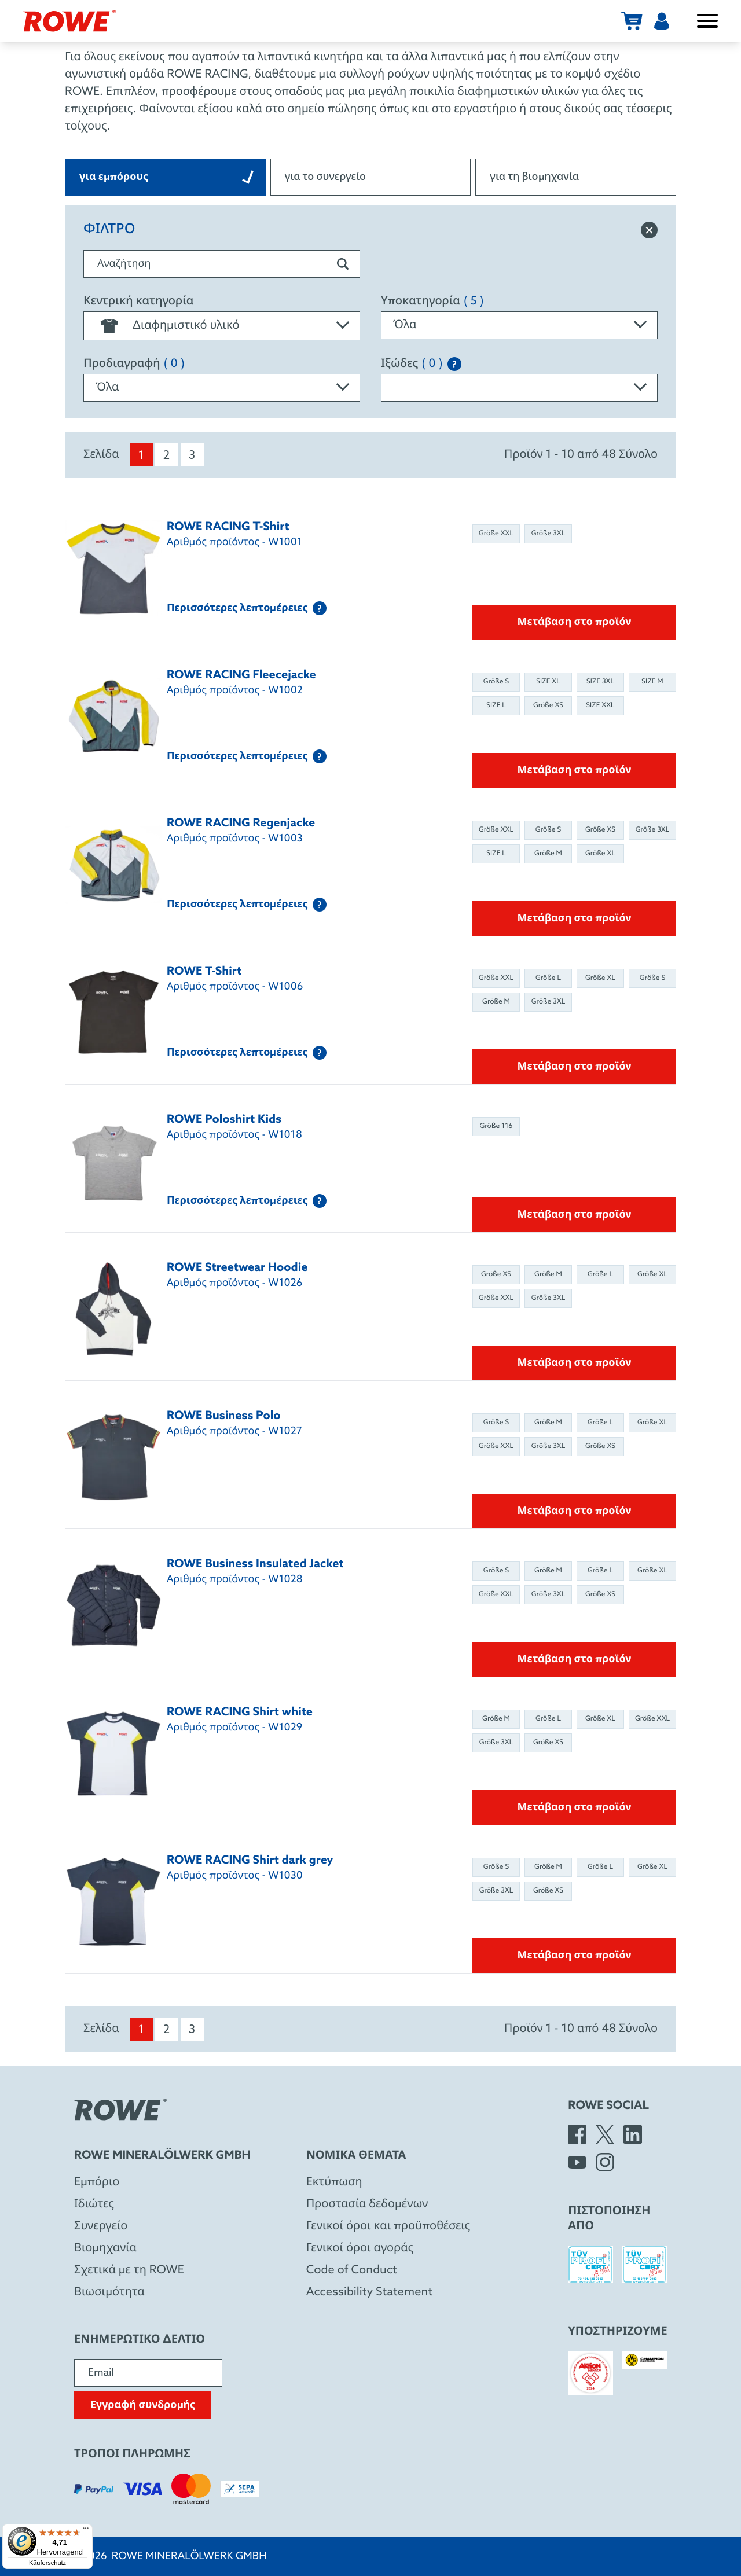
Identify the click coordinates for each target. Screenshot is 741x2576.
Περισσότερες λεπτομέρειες (247, 608)
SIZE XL (548, 682)
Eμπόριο (96, 2182)
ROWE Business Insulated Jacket (255, 1564)
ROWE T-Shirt (204, 972)
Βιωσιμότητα (109, 2292)
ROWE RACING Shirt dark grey (250, 1861)
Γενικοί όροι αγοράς (359, 2248)
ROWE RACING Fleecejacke (241, 675)
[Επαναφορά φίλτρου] (649, 230)
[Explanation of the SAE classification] (454, 364)
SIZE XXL (600, 705)
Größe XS (548, 705)
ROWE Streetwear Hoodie (237, 1268)
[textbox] (221, 325)
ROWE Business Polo (224, 1416)
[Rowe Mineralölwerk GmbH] (69, 21)
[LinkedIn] (632, 2134)
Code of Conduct (351, 2270)
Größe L (548, 978)
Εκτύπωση (334, 2182)
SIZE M (652, 682)
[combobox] (221, 325)
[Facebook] (577, 2134)
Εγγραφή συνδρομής (142, 2405)
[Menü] (86, 2531)
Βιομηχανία (105, 2248)
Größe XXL (496, 534)
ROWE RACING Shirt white (240, 1712)
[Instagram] (605, 2162)
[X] (605, 2134)
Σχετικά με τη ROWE (129, 2270)
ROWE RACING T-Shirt (228, 527)
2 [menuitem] (166, 456)
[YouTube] (577, 2162)
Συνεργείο (100, 2226)
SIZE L (496, 705)
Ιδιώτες (94, 2204)
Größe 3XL (548, 534)
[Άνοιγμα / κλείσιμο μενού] (707, 20)
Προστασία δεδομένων (367, 2204)
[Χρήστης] (661, 21)
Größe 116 (496, 1126)
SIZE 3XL (600, 682)
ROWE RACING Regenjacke (241, 824)
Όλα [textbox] (405, 325)
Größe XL (600, 854)
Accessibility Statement (369, 2292)
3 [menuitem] (192, 456)
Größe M (548, 854)
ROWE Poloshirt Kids (224, 1120)
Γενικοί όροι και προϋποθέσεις (388, 2226)
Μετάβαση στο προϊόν (575, 622)
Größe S (496, 682)
